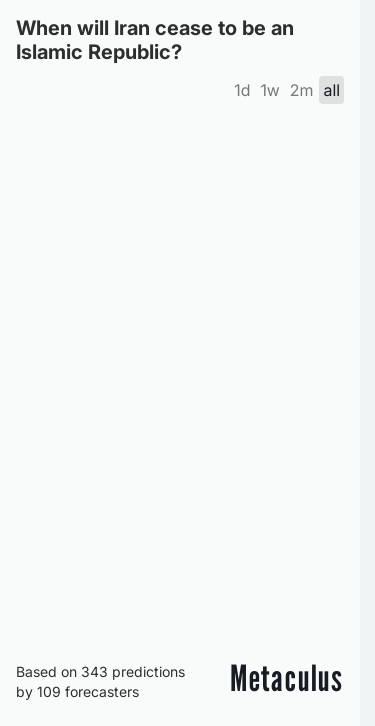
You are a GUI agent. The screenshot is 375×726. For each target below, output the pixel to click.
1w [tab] (269, 90)
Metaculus (287, 678)
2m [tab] (302, 90)
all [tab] (331, 90)
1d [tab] (242, 90)
